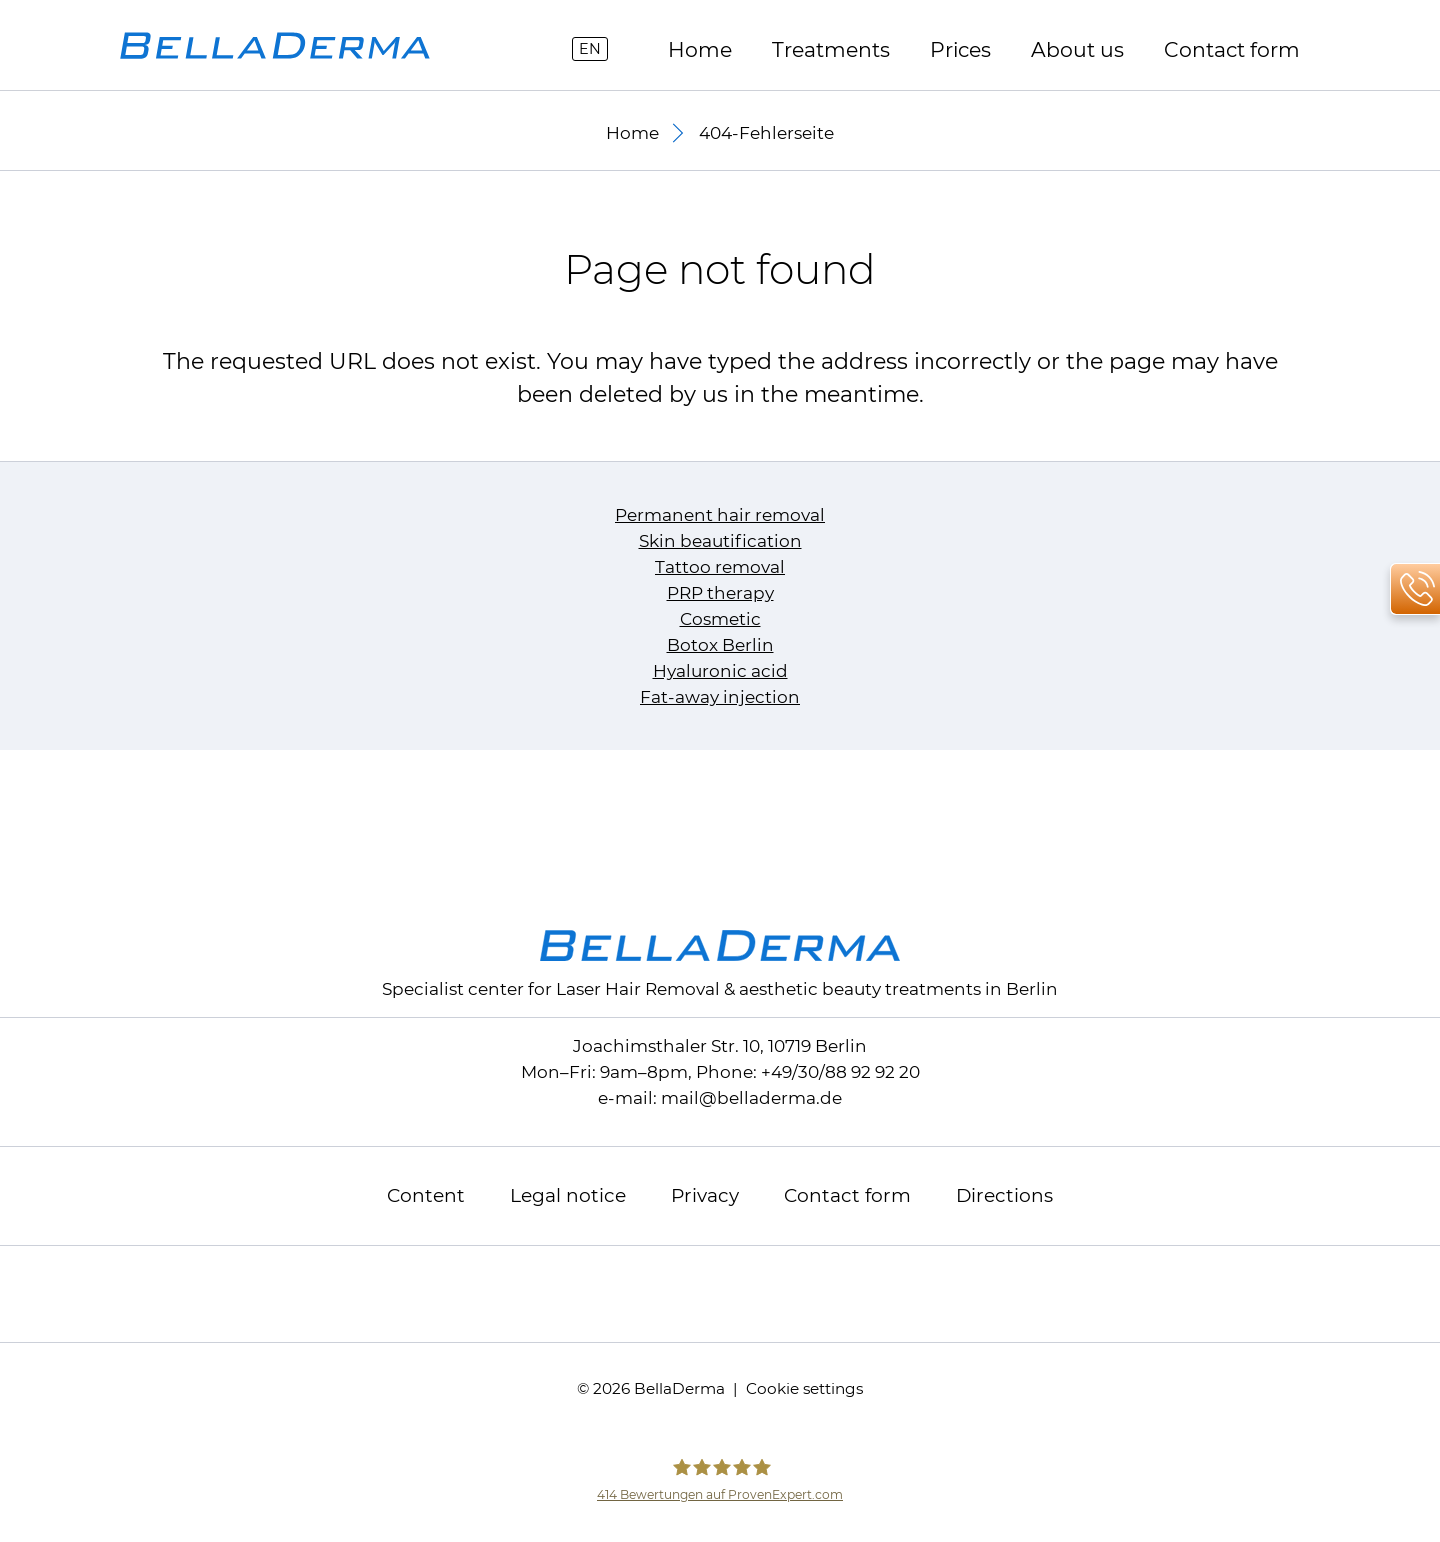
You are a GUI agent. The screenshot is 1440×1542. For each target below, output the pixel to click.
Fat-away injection (720, 697)
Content (426, 1195)
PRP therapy (720, 593)
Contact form (1232, 49)
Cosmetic (720, 619)
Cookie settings (804, 1388)
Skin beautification (720, 541)
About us (1077, 49)
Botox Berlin (720, 645)
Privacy (705, 1195)
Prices (960, 49)
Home (700, 49)
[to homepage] (275, 45)
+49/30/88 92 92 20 (840, 1072)
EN (590, 49)
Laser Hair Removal (638, 989)
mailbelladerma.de (751, 1098)
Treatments (831, 49)
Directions (1004, 1195)
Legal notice (568, 1195)
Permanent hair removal (720, 515)
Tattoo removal (720, 567)
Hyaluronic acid (720, 671)
